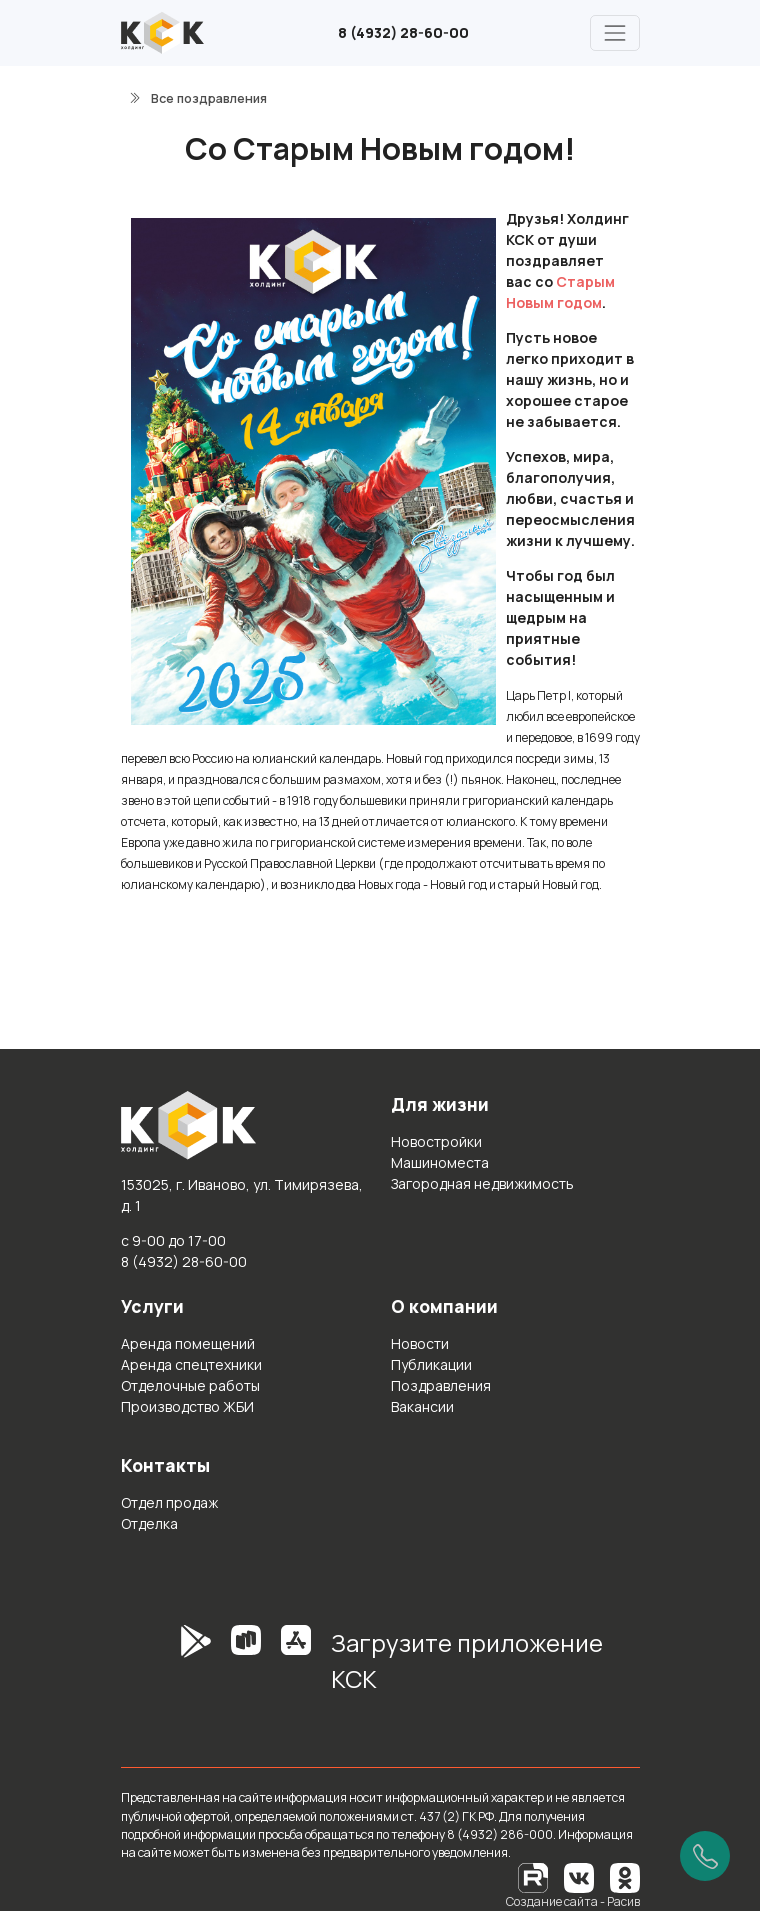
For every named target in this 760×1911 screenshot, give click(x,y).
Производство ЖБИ (187, 1406)
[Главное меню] (614, 32)
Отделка (149, 1523)
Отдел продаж (169, 1502)
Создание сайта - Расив (573, 1901)
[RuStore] (246, 1668)
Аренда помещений (188, 1343)
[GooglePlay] (166, 1668)
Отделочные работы (190, 1385)
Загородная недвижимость (482, 1183)
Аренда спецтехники (191, 1364)
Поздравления (441, 1385)
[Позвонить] (705, 1856)
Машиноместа (440, 1162)
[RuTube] (534, 1876)
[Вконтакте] (579, 1876)
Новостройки (436, 1141)
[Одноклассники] (625, 1876)
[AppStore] (296, 1668)
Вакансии (422, 1406)
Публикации (431, 1364)
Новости (420, 1343)
